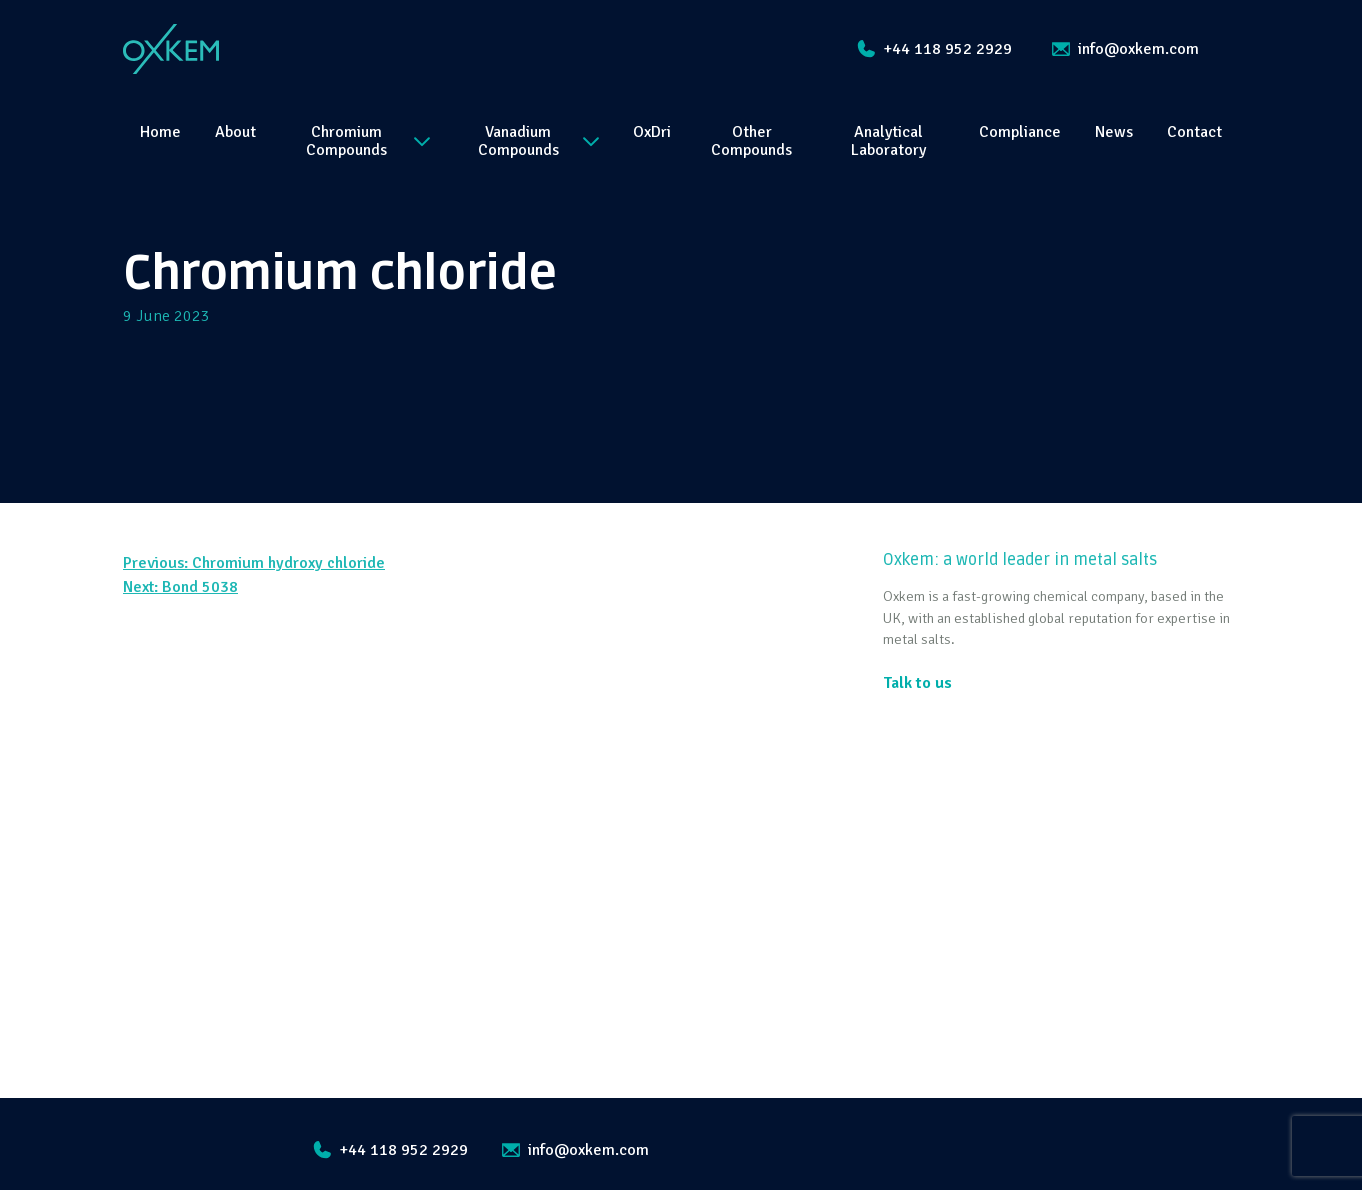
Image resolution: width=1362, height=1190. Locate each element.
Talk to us (917, 683)
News (1114, 132)
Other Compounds (751, 141)
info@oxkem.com (1125, 49)
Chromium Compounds (367, 141)
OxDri (652, 132)
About (235, 132)
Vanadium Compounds (538, 141)
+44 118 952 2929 (934, 49)
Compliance (1020, 132)
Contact (1194, 132)
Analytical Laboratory (888, 141)
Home (160, 132)
